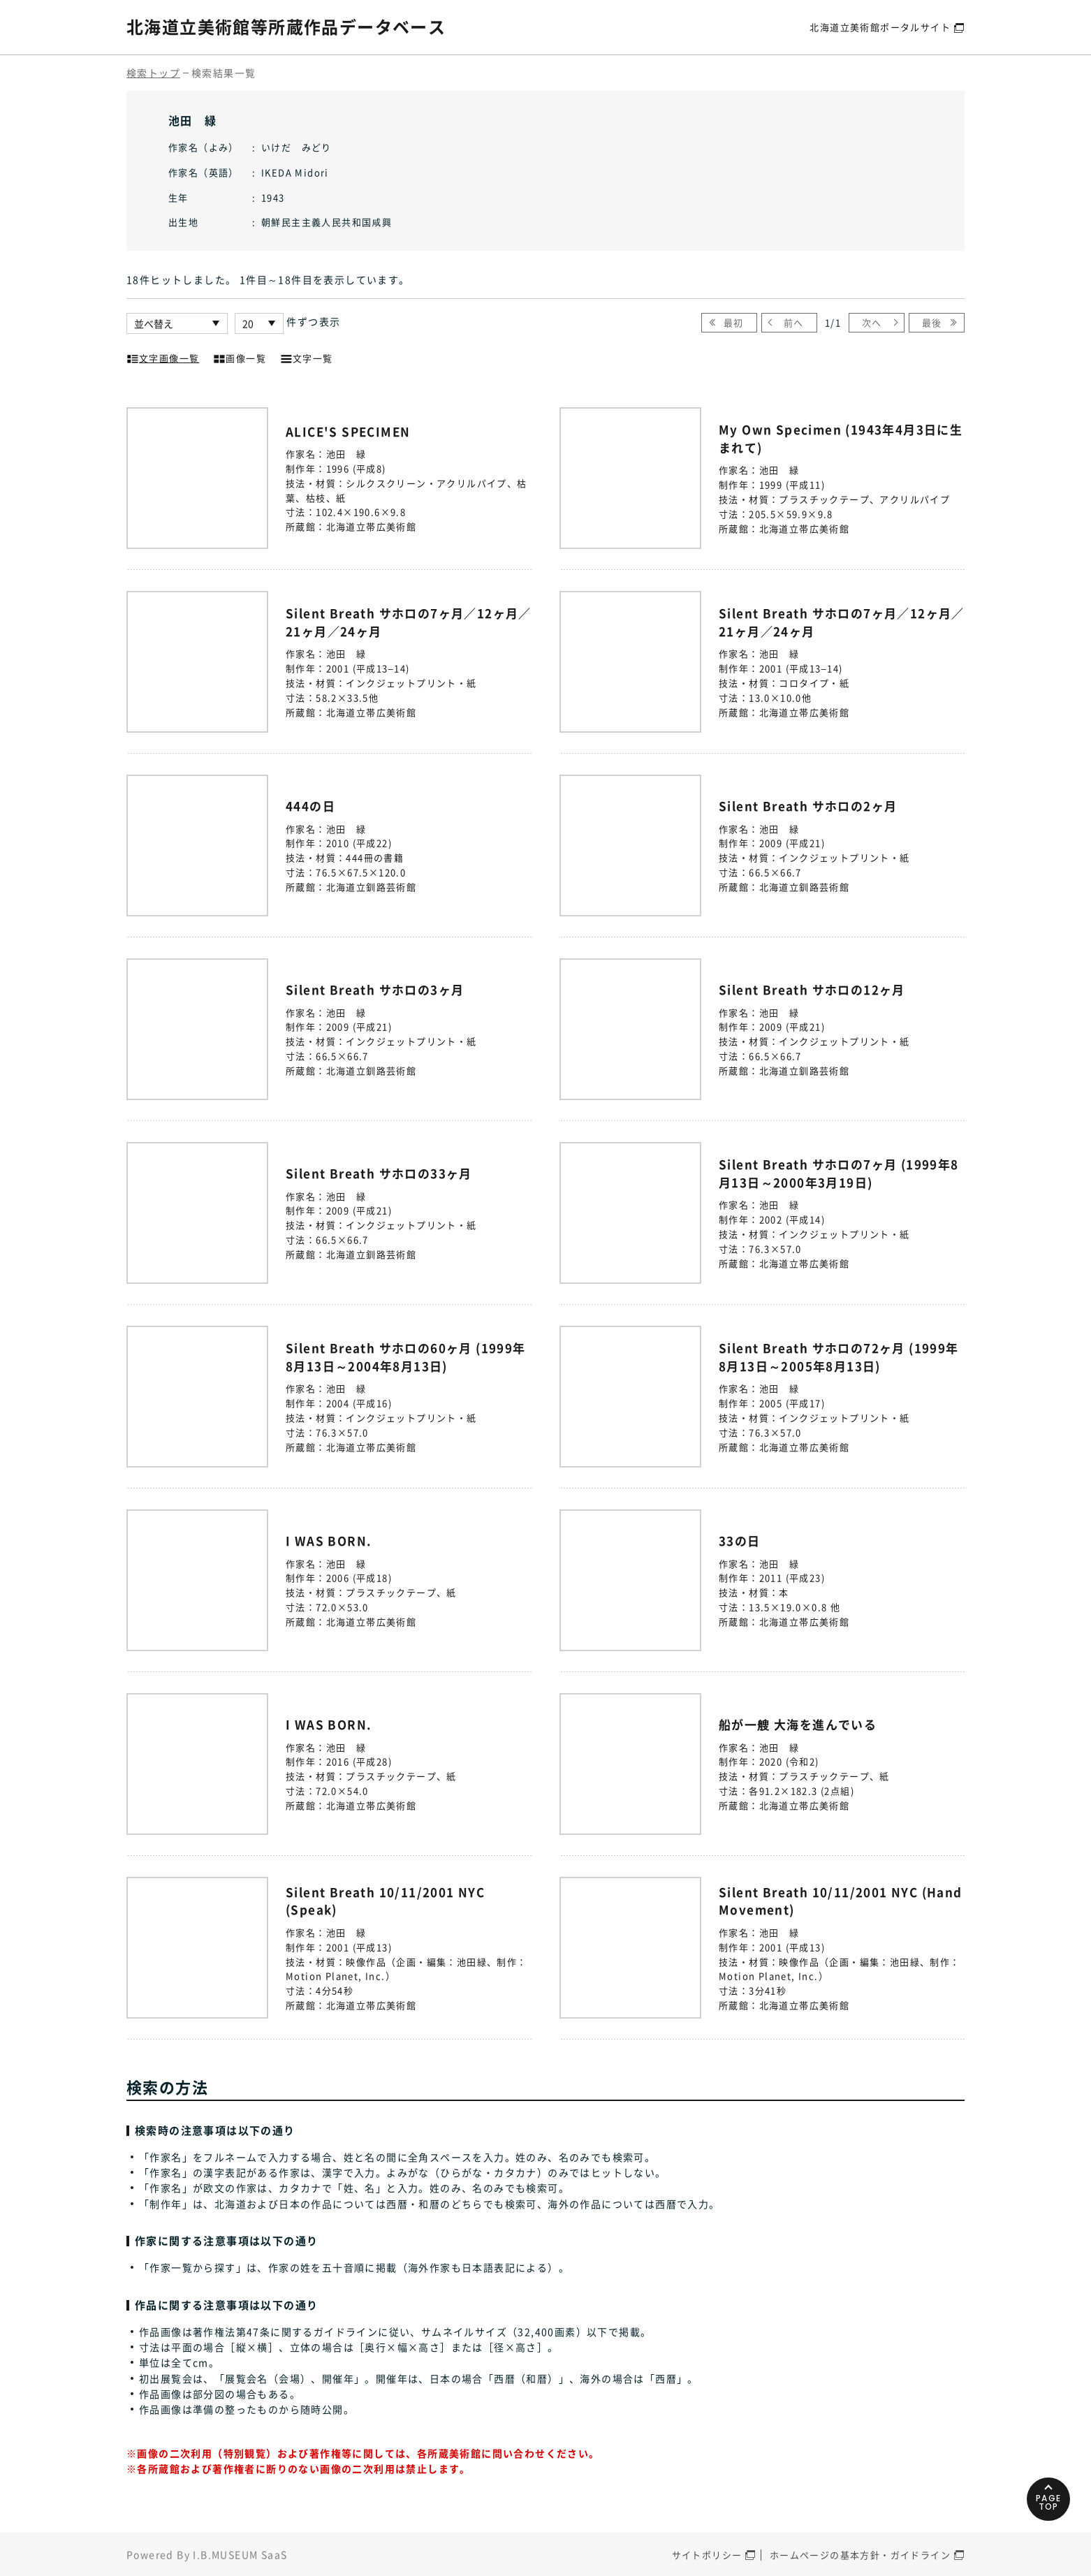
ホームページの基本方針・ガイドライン (860, 2554)
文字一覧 (306, 357)
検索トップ (153, 73)
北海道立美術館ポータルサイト (880, 27)
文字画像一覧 (162, 357)
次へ (872, 322)
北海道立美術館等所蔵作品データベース (286, 26)
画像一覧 (239, 357)
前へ (794, 322)
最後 (932, 322)
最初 (734, 322)
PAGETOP (1049, 2501)
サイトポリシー (707, 2554)
